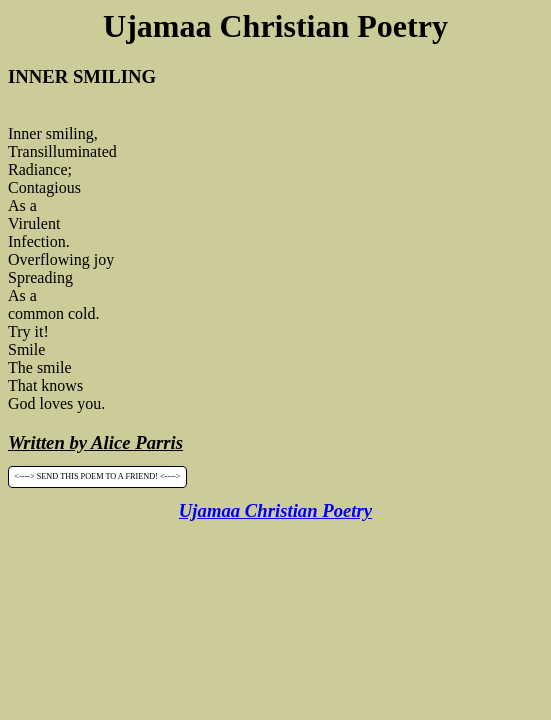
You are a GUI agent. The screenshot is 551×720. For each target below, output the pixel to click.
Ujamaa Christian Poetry (275, 510)
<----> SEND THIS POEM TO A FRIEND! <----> (97, 477)
